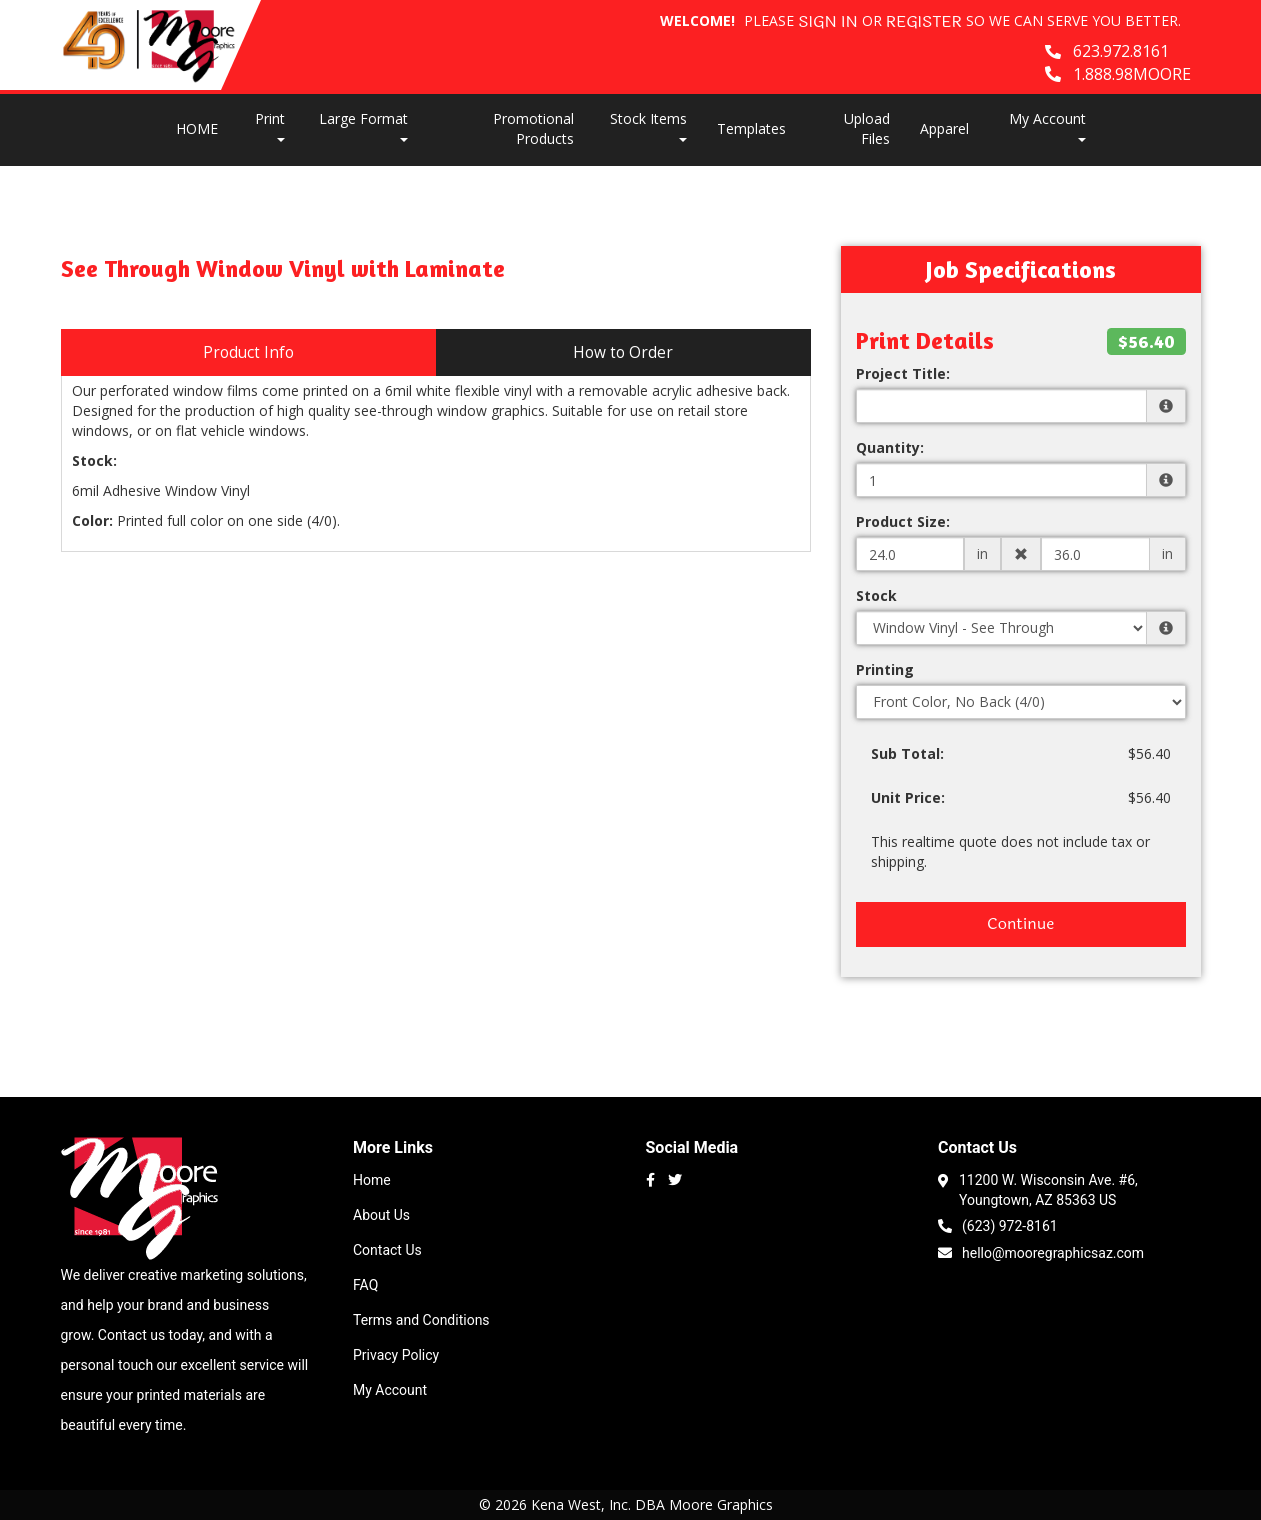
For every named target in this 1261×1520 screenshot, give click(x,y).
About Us (381, 1215)
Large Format (363, 125)
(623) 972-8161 (998, 1224)
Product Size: (903, 521)
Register (924, 22)
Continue (1020, 923)
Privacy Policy (396, 1355)
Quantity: (890, 447)
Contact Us (387, 1250)
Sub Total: (907, 753)
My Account (390, 1390)
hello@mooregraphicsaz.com (1041, 1251)
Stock (876, 595)
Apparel (944, 128)
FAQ (365, 1285)
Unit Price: (908, 797)
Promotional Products (533, 128)
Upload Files (867, 128)
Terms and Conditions (421, 1320)
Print (270, 125)
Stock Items (648, 125)
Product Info (248, 352)
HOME (197, 128)
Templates (751, 128)
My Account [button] (1047, 125)
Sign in (828, 22)
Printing (885, 669)
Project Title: (903, 373)
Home (372, 1180)
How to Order (623, 352)
